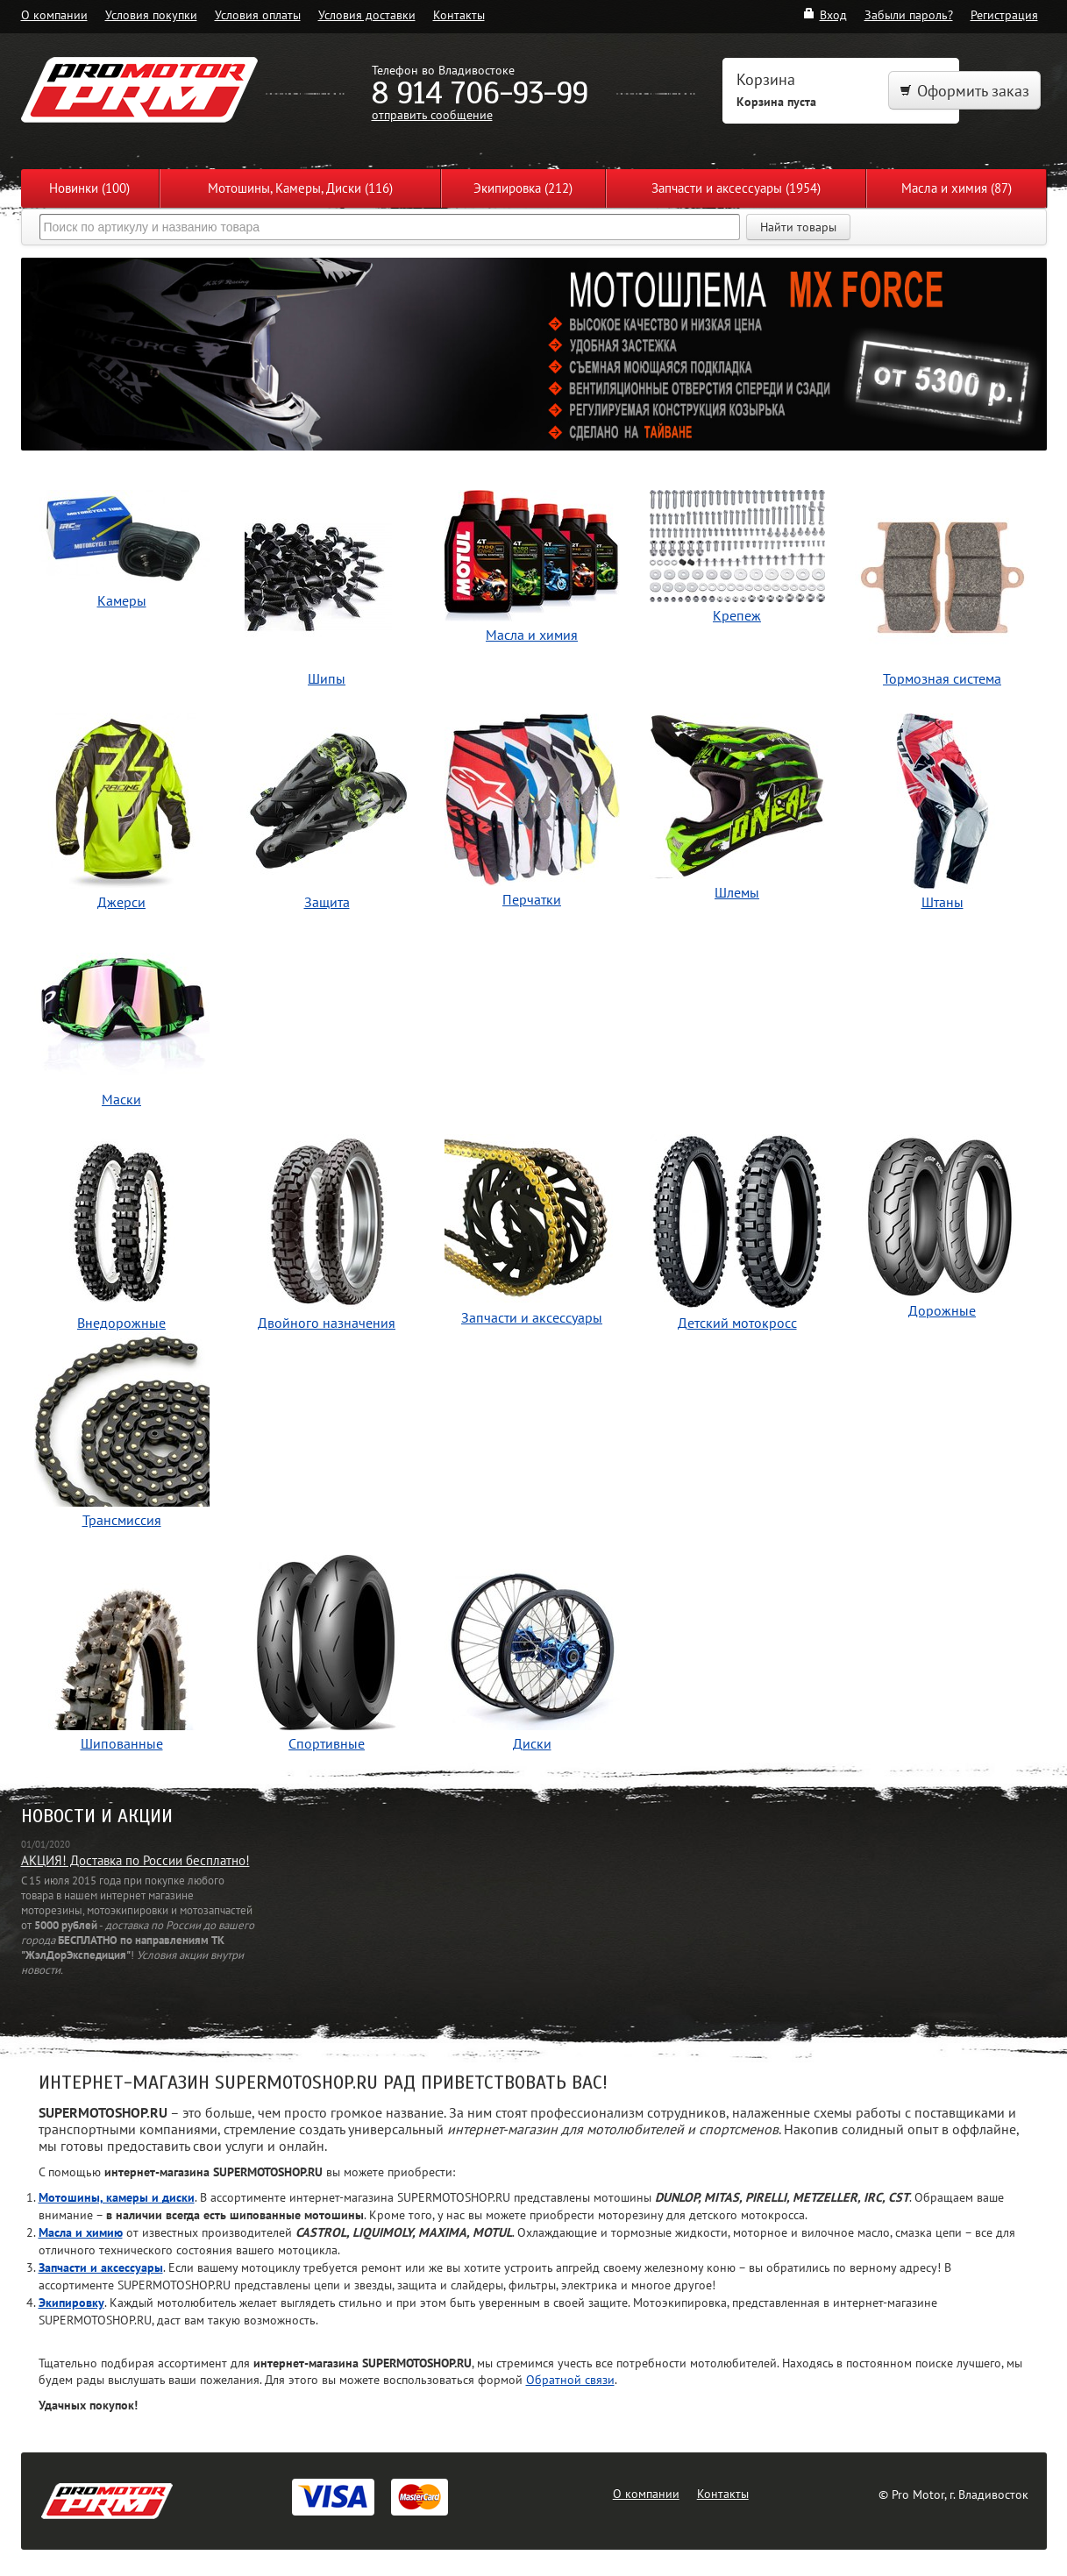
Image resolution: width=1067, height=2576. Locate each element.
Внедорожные (122, 1232)
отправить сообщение (432, 114)
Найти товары (798, 227)
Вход (824, 14)
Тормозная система (942, 588)
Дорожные (942, 1226)
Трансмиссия (122, 1430)
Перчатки (532, 810)
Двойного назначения (327, 1232)
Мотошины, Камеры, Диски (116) (300, 188)
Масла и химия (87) (956, 188)
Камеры (122, 549)
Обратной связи (570, 2379)
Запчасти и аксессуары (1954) (736, 188)
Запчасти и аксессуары (532, 1230)
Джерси (122, 812)
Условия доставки (367, 14)
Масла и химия (532, 566)
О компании (54, 14)
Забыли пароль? (908, 14)
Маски (122, 1009)
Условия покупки (151, 14)
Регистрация (1004, 14)
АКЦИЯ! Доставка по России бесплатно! (135, 1860)
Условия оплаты (258, 14)
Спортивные (327, 1653)
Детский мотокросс (737, 1232)
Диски (532, 1653)
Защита (327, 812)
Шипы (327, 588)
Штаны (942, 812)
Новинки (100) (89, 188)
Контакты (459, 14)
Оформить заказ (964, 91)
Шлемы (737, 807)
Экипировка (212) (523, 188)
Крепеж (737, 557)
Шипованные (122, 1653)
